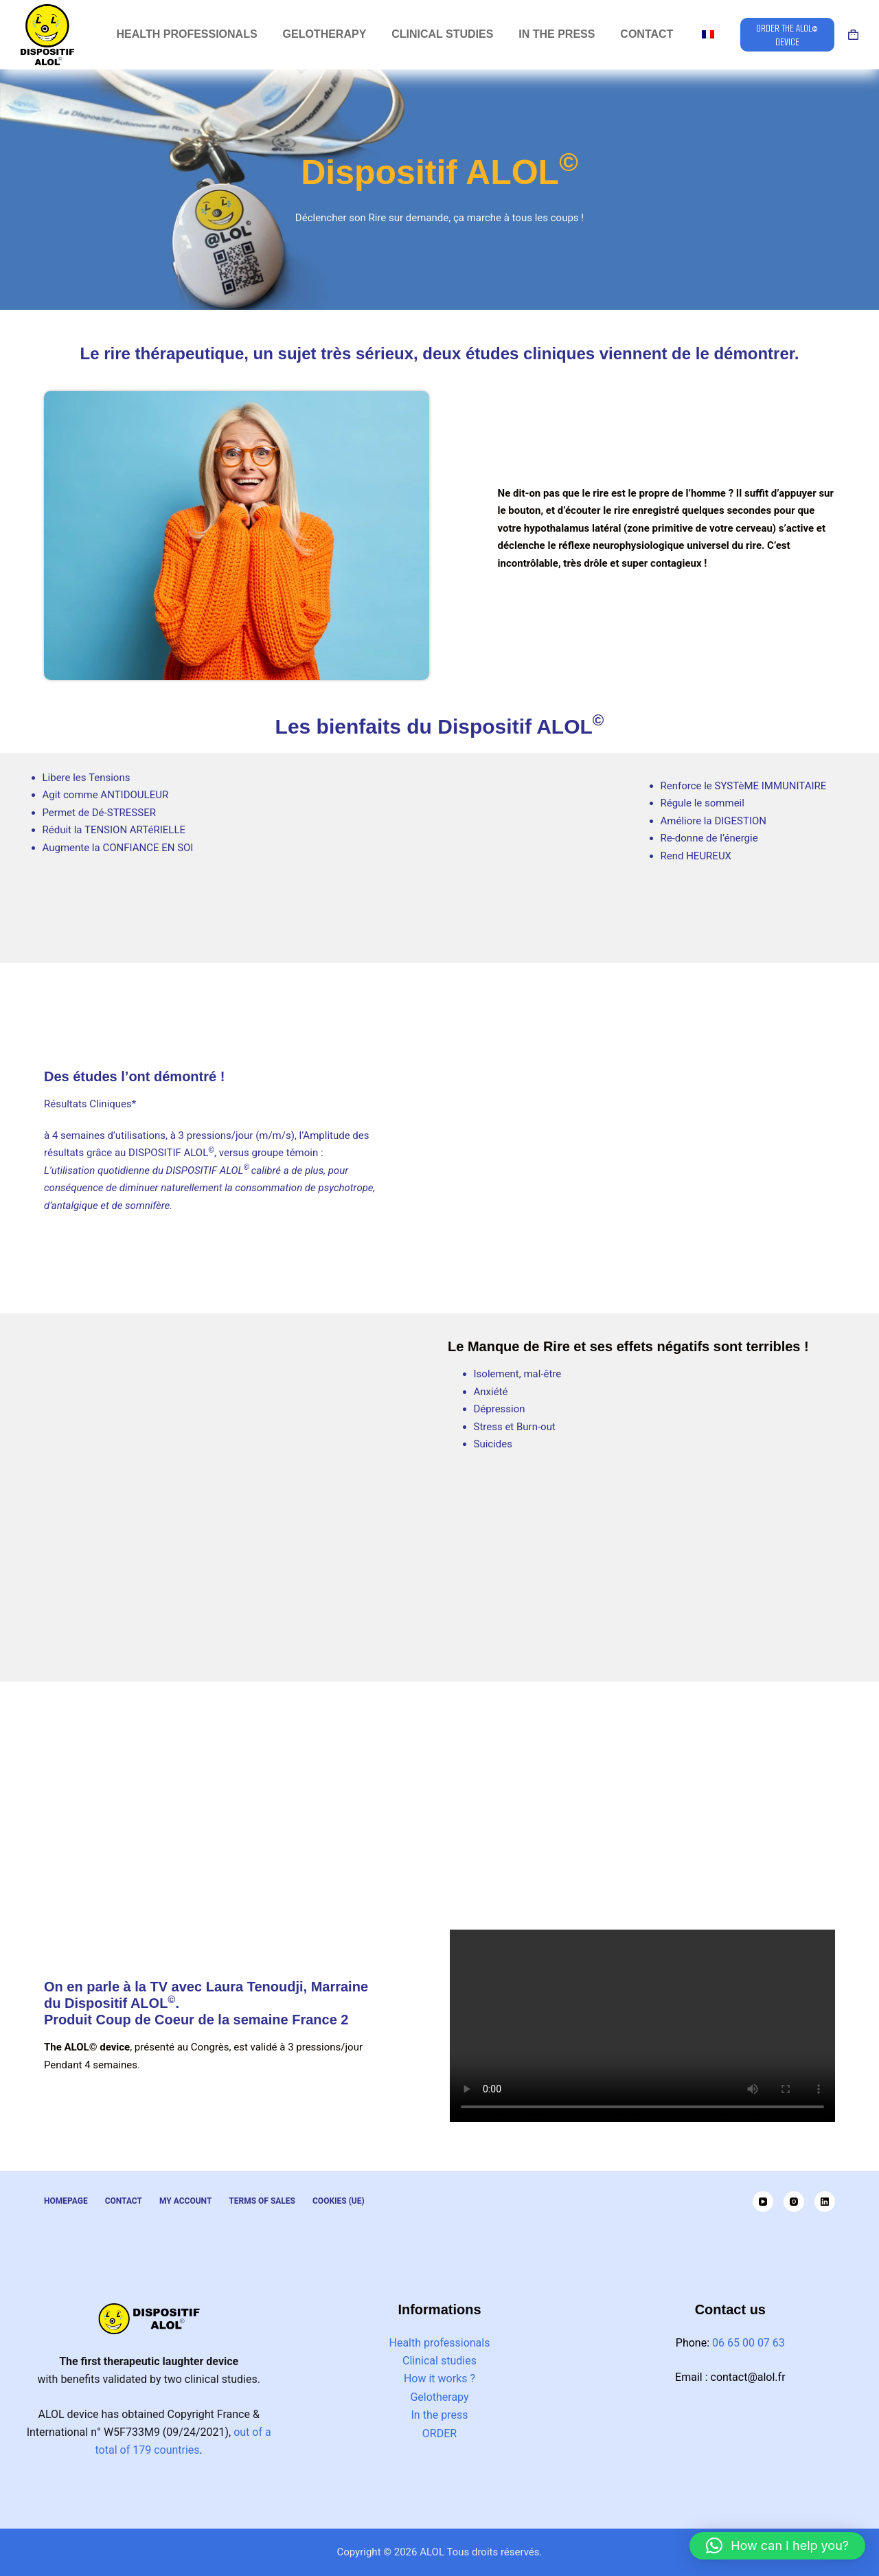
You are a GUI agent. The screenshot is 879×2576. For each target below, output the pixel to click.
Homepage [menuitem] (66, 2201)
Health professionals (439, 2342)
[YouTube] (763, 2201)
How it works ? (439, 2378)
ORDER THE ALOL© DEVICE (787, 34)
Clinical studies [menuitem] (442, 34)
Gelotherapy (439, 2397)
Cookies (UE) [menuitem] (338, 2201)
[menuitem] (708, 34)
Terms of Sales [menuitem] (262, 2201)
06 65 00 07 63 (748, 2342)
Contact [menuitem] (646, 34)
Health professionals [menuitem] (187, 34)
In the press (439, 2414)
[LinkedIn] (824, 2201)
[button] (777, 2546)
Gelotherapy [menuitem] (325, 34)
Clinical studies (439, 2360)
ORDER (439, 2433)
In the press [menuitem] (556, 34)
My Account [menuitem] (185, 2201)
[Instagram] (794, 2201)
